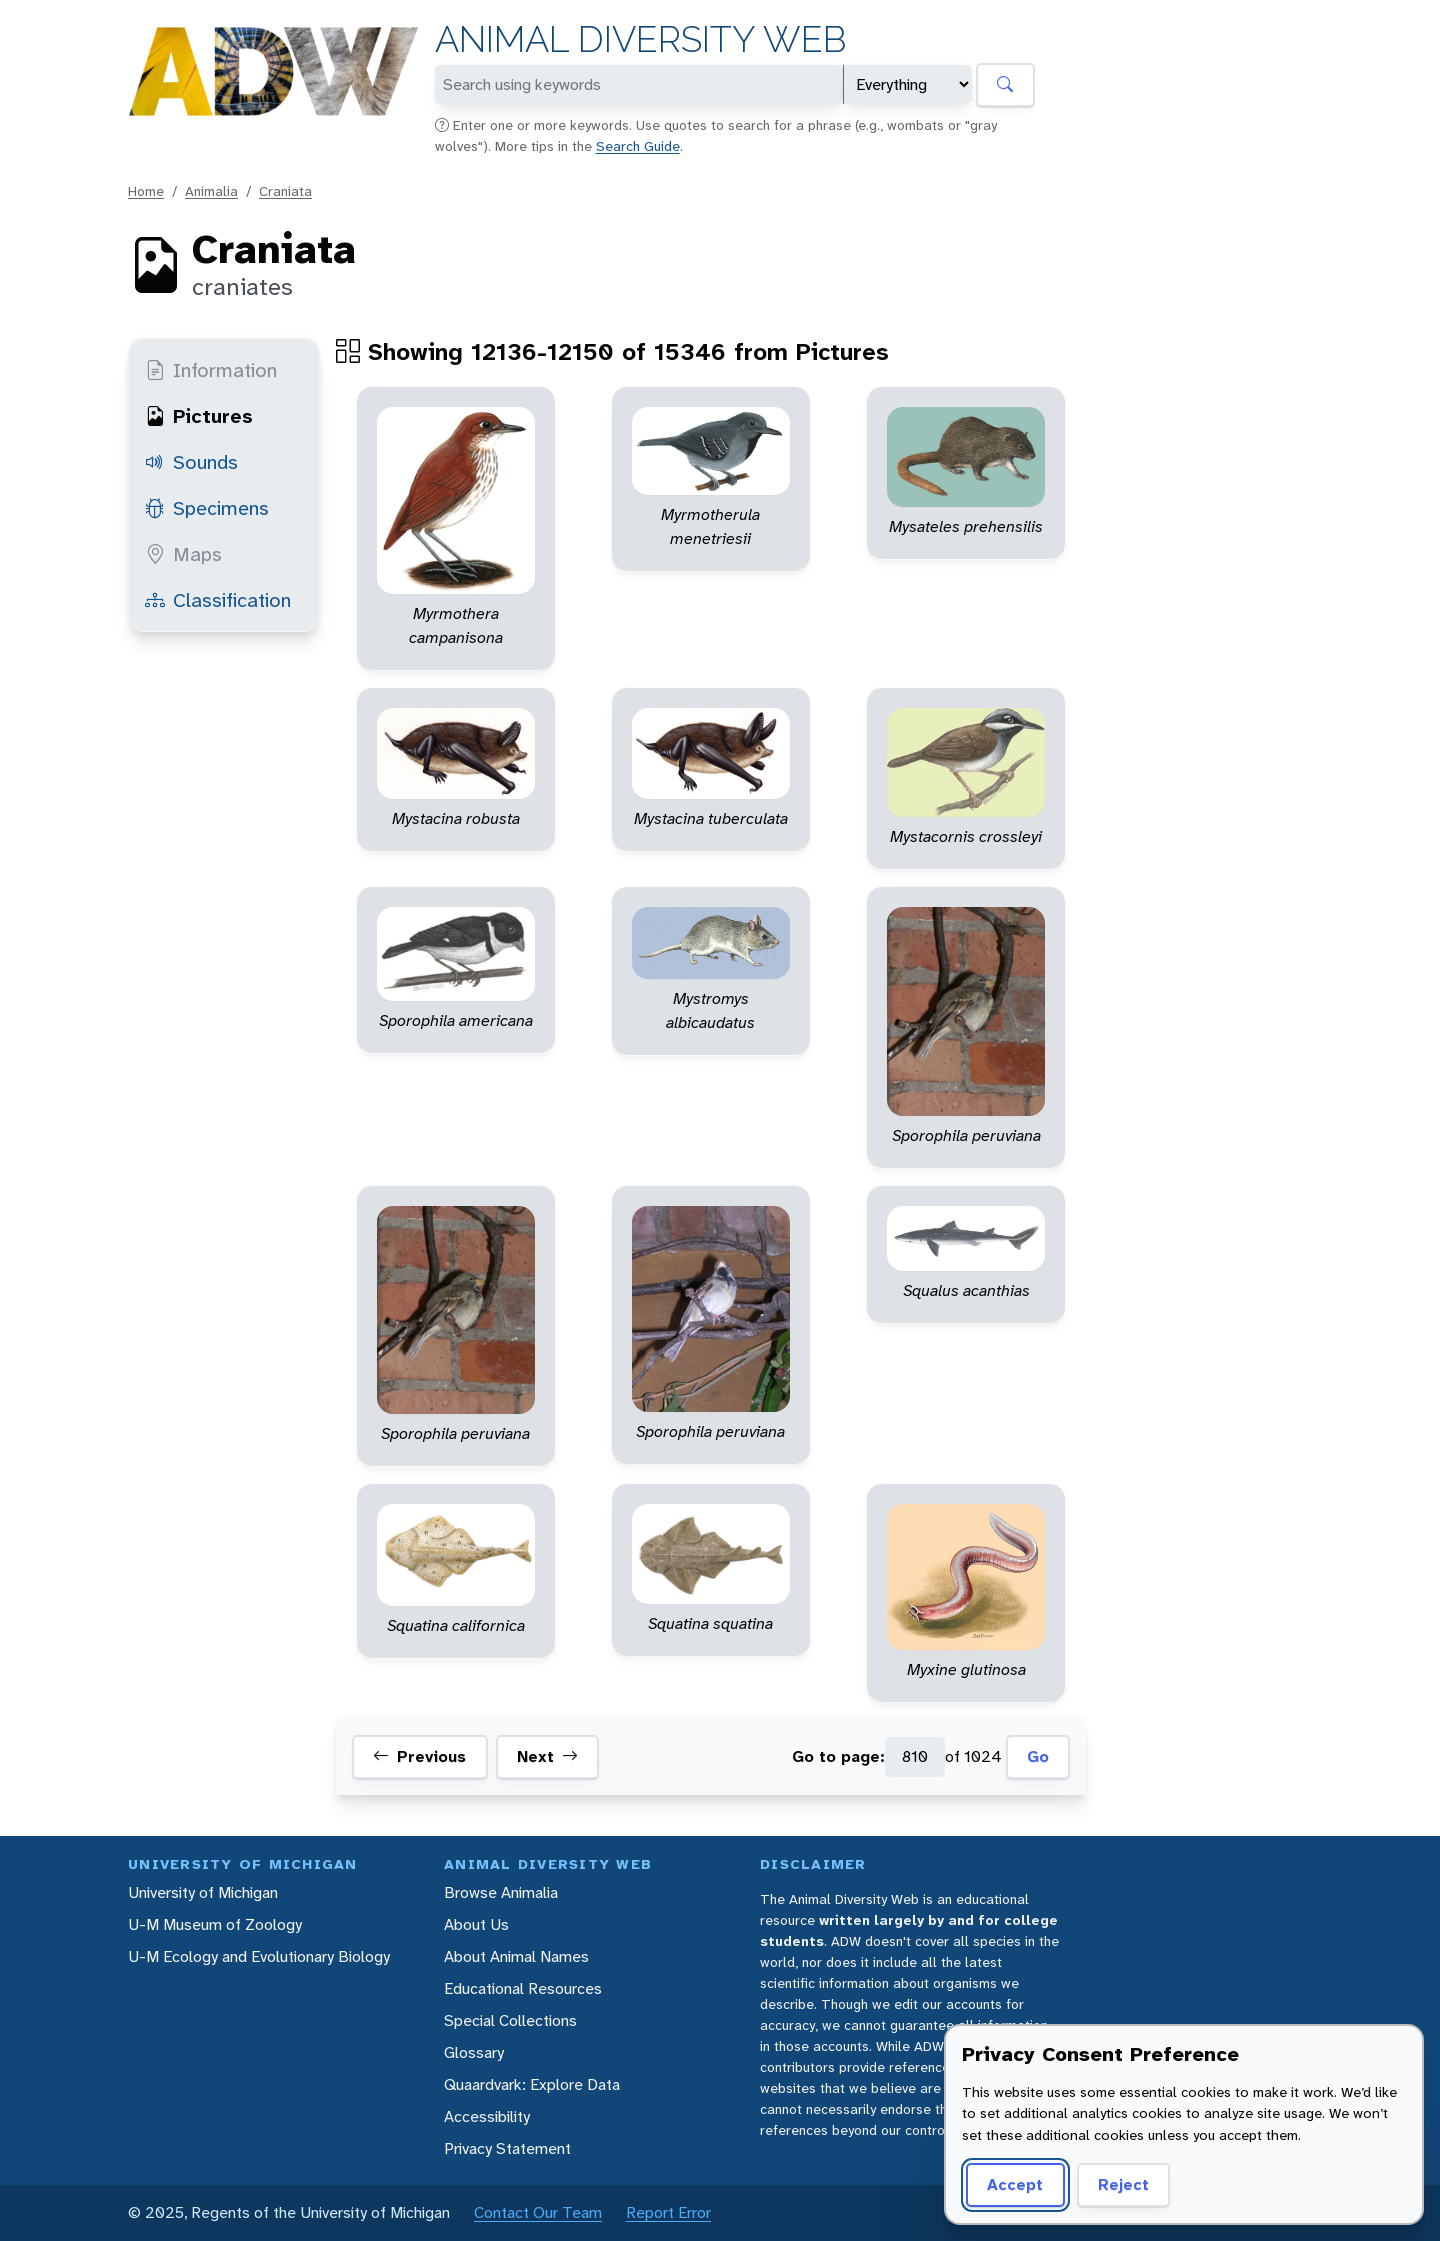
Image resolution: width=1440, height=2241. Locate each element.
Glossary (474, 2052)
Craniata (285, 191)
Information (211, 370)
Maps (183, 554)
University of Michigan (203, 1892)
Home (146, 191)
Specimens (207, 508)
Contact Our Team (538, 2212)
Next (547, 1757)
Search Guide (638, 146)
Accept (1015, 2184)
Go (1038, 1756)
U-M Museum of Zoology (215, 1924)
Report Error (668, 2212)
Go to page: (838, 1756)
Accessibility (487, 2116)
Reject (1123, 2184)
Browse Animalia (501, 1892)
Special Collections (510, 2020)
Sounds (191, 462)
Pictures (199, 416)
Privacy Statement (507, 2148)
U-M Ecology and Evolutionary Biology (259, 1956)
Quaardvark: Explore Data (532, 2084)
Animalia (211, 191)
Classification (218, 600)
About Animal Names (516, 1956)
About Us (476, 1924)
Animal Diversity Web (640, 39)
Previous (419, 1757)
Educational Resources (523, 1988)
